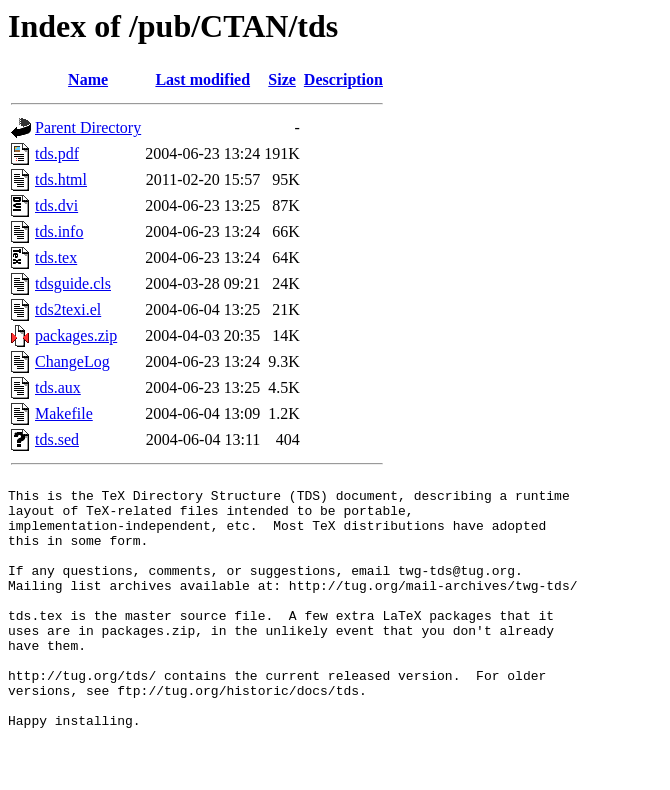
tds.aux (58, 387)
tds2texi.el (68, 309)
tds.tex (56, 257)
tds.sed (57, 439)
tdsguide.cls (73, 283)
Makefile (64, 413)
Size (282, 79)
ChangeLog (72, 361)
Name (88, 79)
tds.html (61, 179)
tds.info (59, 231)
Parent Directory (88, 127)
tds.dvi (56, 205)
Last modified (202, 79)
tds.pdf (57, 153)
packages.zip (76, 335)
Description (343, 79)
